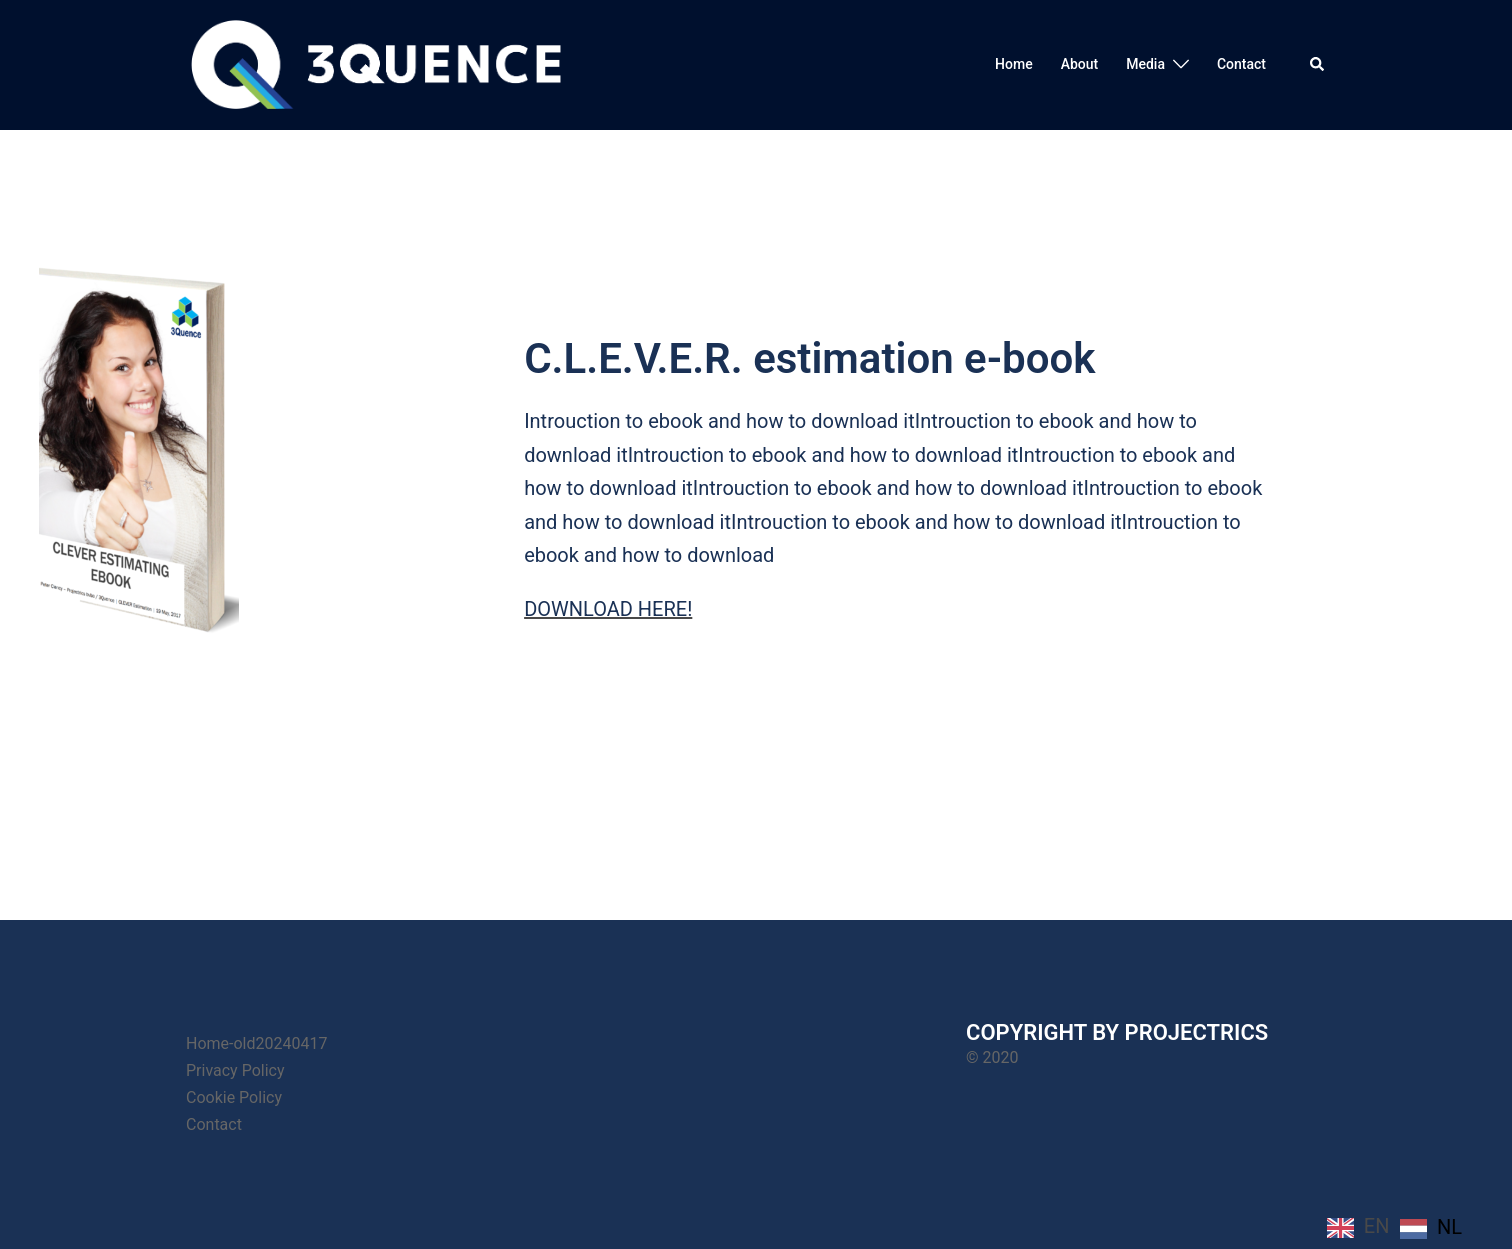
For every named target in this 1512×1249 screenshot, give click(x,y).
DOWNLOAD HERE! (608, 609)
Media (1145, 64)
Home (1014, 64)
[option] (1431, 1228)
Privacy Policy (235, 1070)
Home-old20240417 (256, 1043)
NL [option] (1449, 1227)
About (1080, 64)
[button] (1318, 65)
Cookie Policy (234, 1097)
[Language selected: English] (1399, 1226)
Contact (1241, 64)
